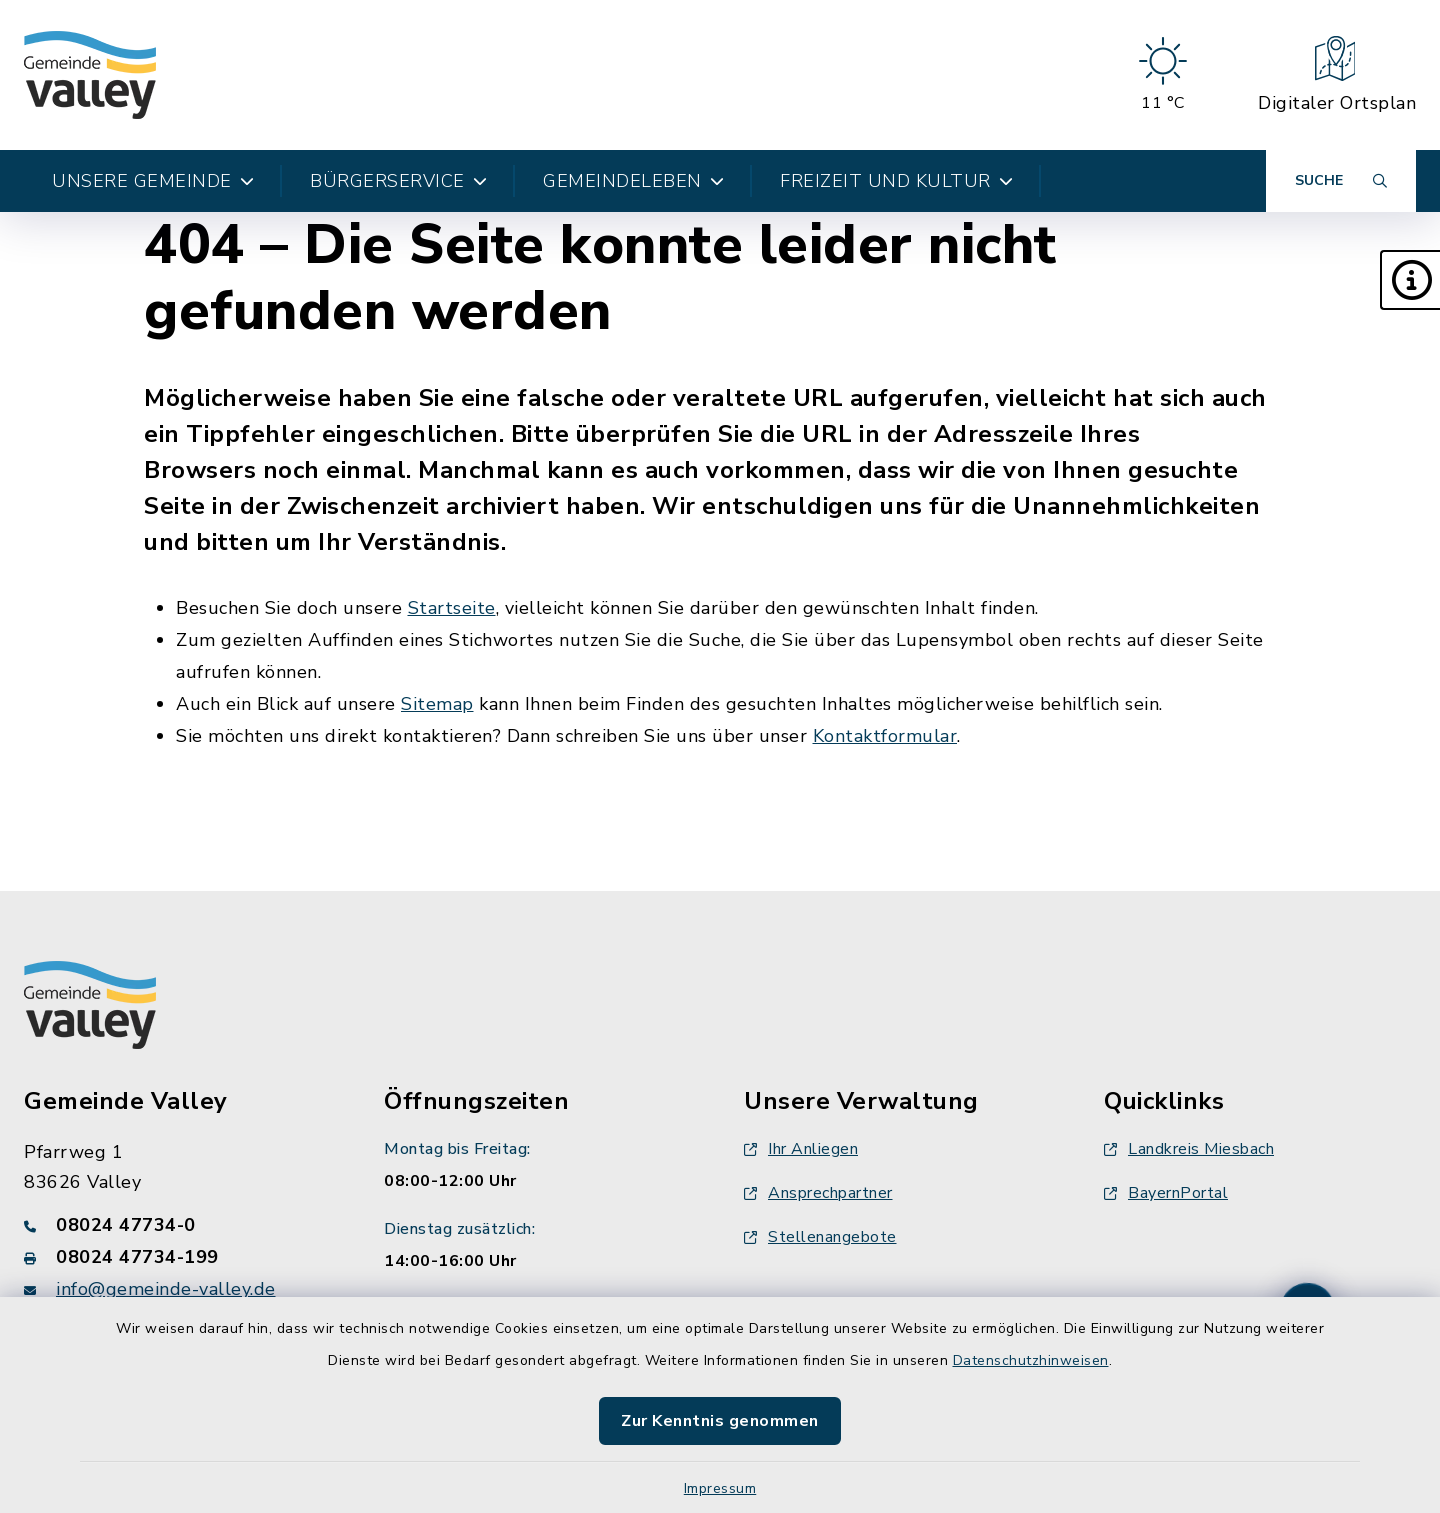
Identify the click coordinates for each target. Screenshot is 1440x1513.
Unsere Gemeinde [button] (153, 181)
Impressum (720, 1488)
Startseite (452, 608)
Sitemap (437, 704)
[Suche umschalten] (1341, 181)
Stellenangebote (820, 1237)
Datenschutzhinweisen (1031, 1360)
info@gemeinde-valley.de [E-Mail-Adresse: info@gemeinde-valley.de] (166, 1289)
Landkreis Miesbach (1189, 1149)
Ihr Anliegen (801, 1149)
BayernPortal (1166, 1193)
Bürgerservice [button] (398, 181)
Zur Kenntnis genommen (720, 1421)
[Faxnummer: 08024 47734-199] (180, 1257)
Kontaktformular (885, 736)
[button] (1410, 280)
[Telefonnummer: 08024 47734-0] (180, 1225)
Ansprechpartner (818, 1193)
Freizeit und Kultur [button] (896, 181)
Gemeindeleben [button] (633, 181)
